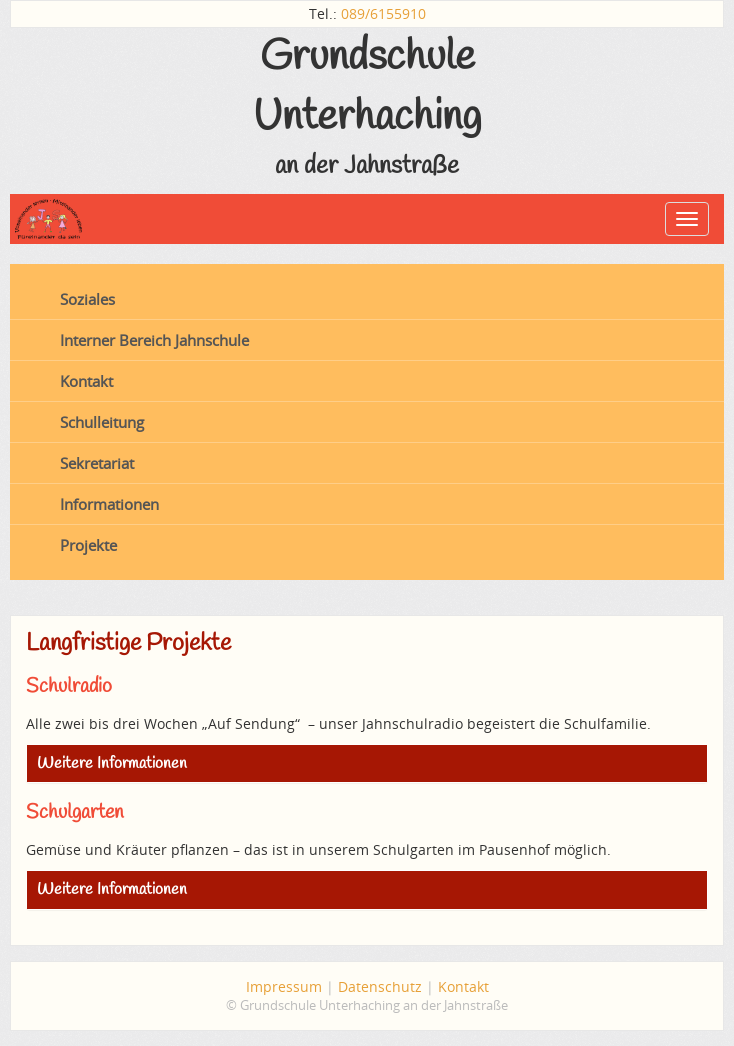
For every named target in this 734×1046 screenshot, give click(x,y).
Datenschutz (380, 986)
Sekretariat (97, 463)
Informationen (109, 504)
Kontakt (86, 381)
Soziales (87, 299)
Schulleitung (102, 422)
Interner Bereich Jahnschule (154, 340)
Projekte (88, 545)
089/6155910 (383, 13)
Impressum (284, 986)
